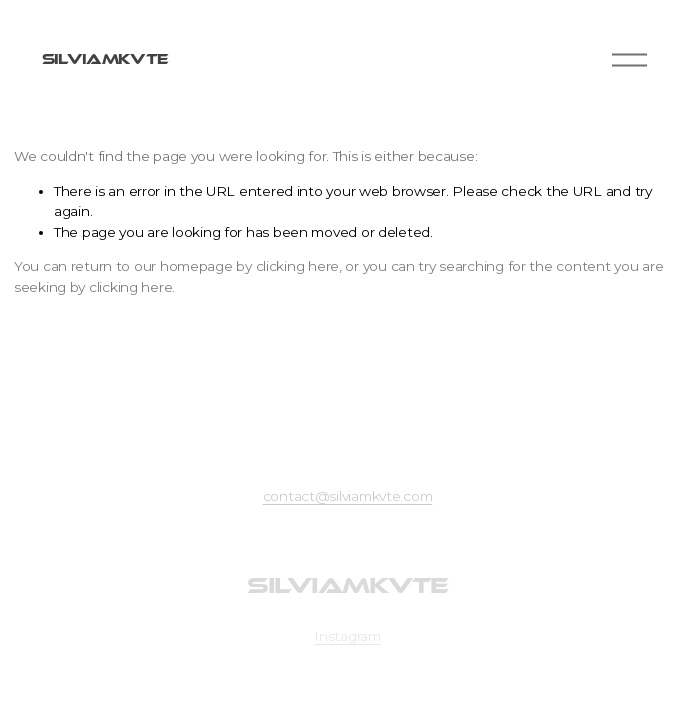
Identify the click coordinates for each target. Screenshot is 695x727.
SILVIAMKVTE (105, 59)
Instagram (347, 636)
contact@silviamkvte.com (348, 496)
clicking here (297, 266)
